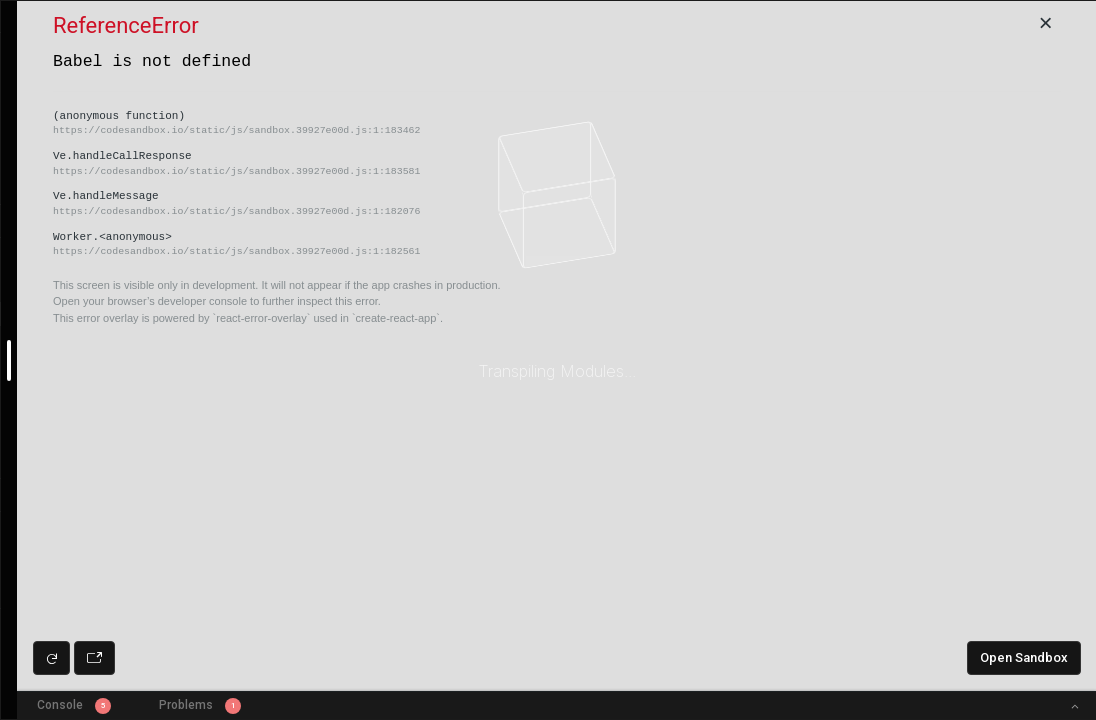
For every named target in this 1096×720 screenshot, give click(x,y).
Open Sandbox (1024, 657)
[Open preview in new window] (94, 658)
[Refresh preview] (51, 658)
